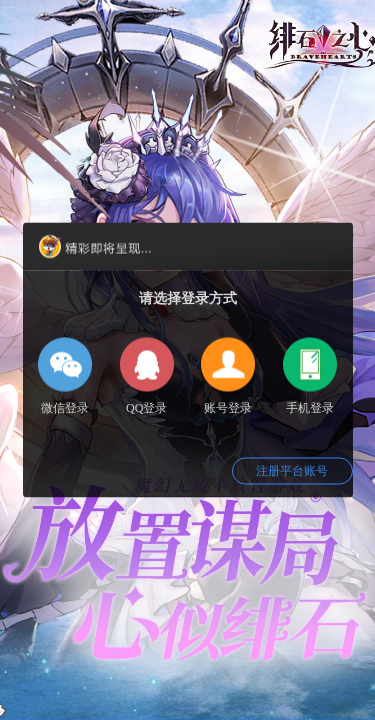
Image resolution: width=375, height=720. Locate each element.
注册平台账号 (292, 471)
